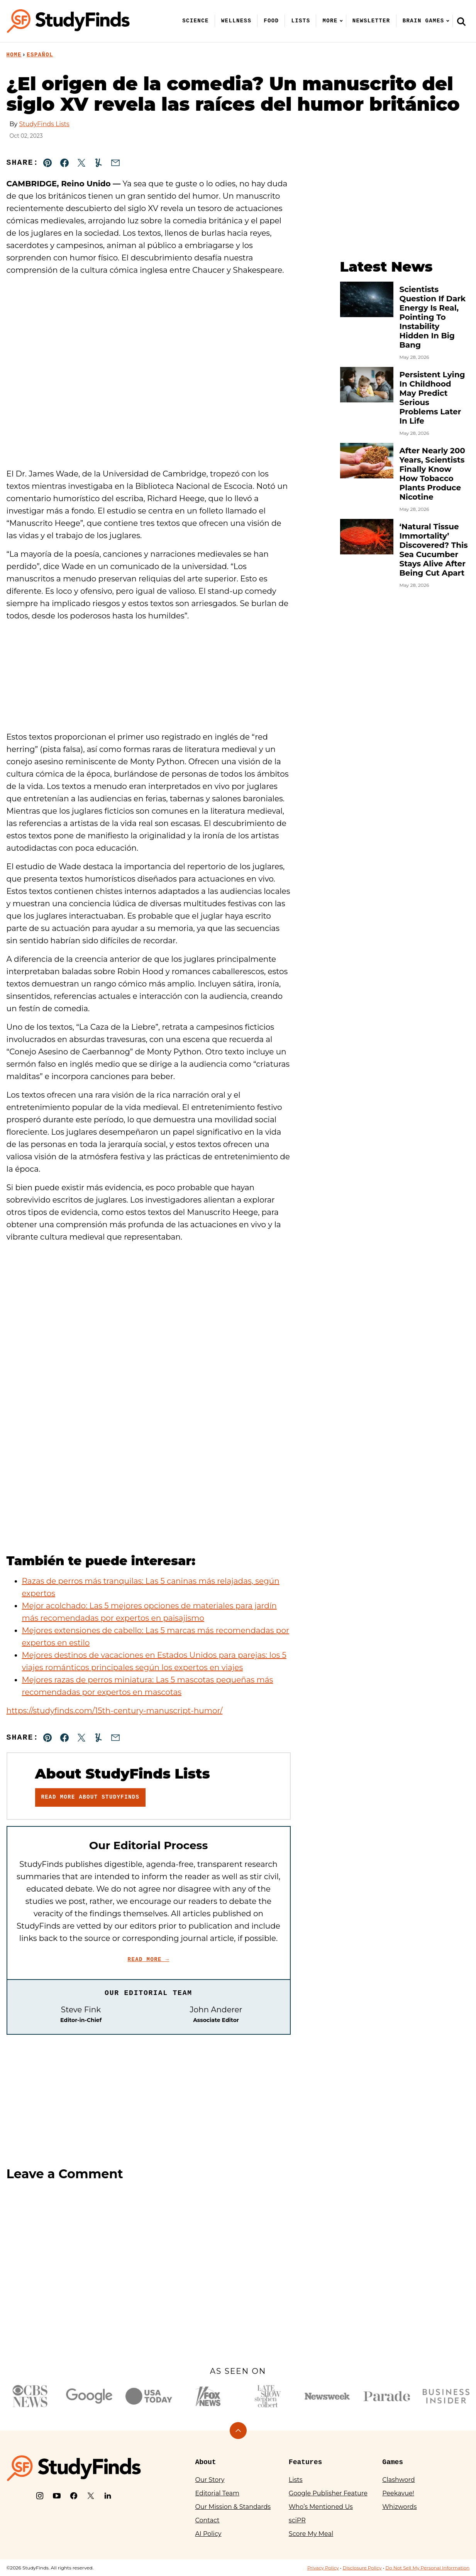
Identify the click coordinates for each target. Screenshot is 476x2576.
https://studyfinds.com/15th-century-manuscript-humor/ (115, 1710)
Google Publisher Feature (328, 2493)
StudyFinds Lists (44, 124)
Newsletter (371, 21)
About (205, 2462)
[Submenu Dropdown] (341, 21)
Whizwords (399, 2506)
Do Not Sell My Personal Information (427, 2568)
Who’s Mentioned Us (321, 2506)
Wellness (236, 21)
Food (271, 21)
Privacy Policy (323, 2568)
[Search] (461, 21)
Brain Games (423, 21)
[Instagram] (39, 2495)
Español (40, 55)
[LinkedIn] (107, 2495)
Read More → (148, 1959)
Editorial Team (217, 2493)
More (329, 21)
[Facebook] (73, 2495)
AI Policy (208, 2533)
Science (195, 21)
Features (305, 2462)
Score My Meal (311, 2533)
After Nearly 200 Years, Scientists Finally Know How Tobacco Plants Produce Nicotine (432, 474)
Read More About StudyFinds (90, 1797)
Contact (207, 2520)
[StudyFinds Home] (68, 21)
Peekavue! (398, 2493)
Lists (300, 21)
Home (14, 55)
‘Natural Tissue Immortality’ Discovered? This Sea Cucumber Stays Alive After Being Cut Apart (434, 550)
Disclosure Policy (361, 2568)
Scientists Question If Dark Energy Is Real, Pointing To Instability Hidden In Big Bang (433, 317)
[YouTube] (56, 2495)
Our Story (210, 2479)
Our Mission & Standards (233, 2506)
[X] (90, 2495)
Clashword (398, 2479)
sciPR (297, 2520)
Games (392, 2462)
